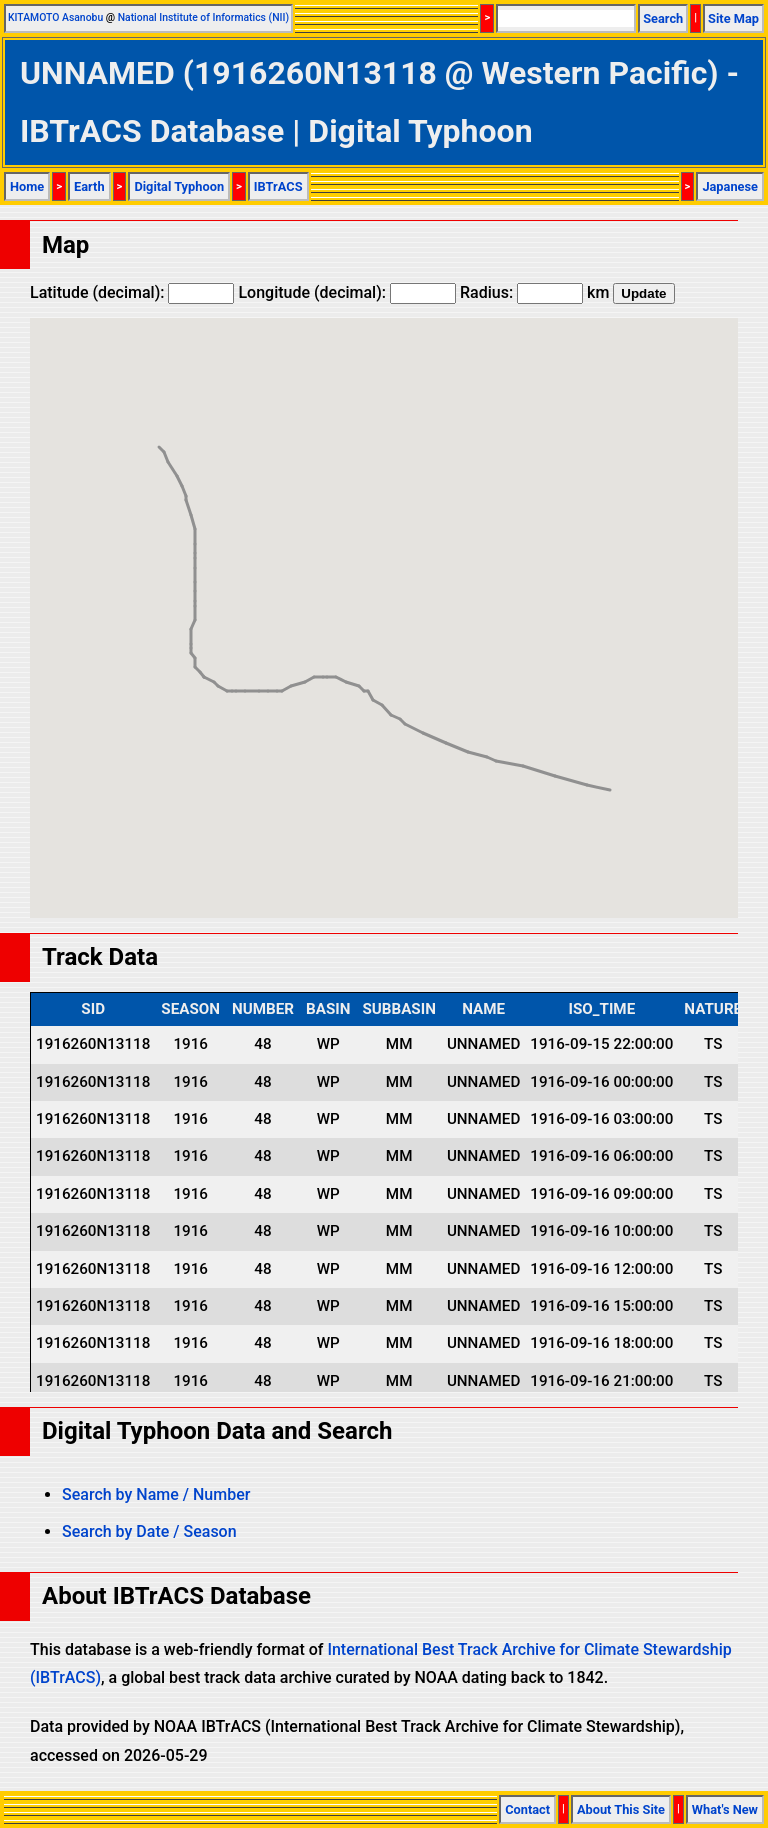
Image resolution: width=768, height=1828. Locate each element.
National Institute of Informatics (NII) (203, 17)
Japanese (730, 186)
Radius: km (534, 292)
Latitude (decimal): (132, 292)
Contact (527, 1809)
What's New (725, 1809)
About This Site (621, 1809)
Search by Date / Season (149, 1531)
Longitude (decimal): (347, 292)
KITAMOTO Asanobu (55, 17)
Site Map (733, 18)
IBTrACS (278, 186)
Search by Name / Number (156, 1494)
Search (663, 18)
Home (27, 186)
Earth (89, 186)
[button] (610, 771)
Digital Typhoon (179, 186)
